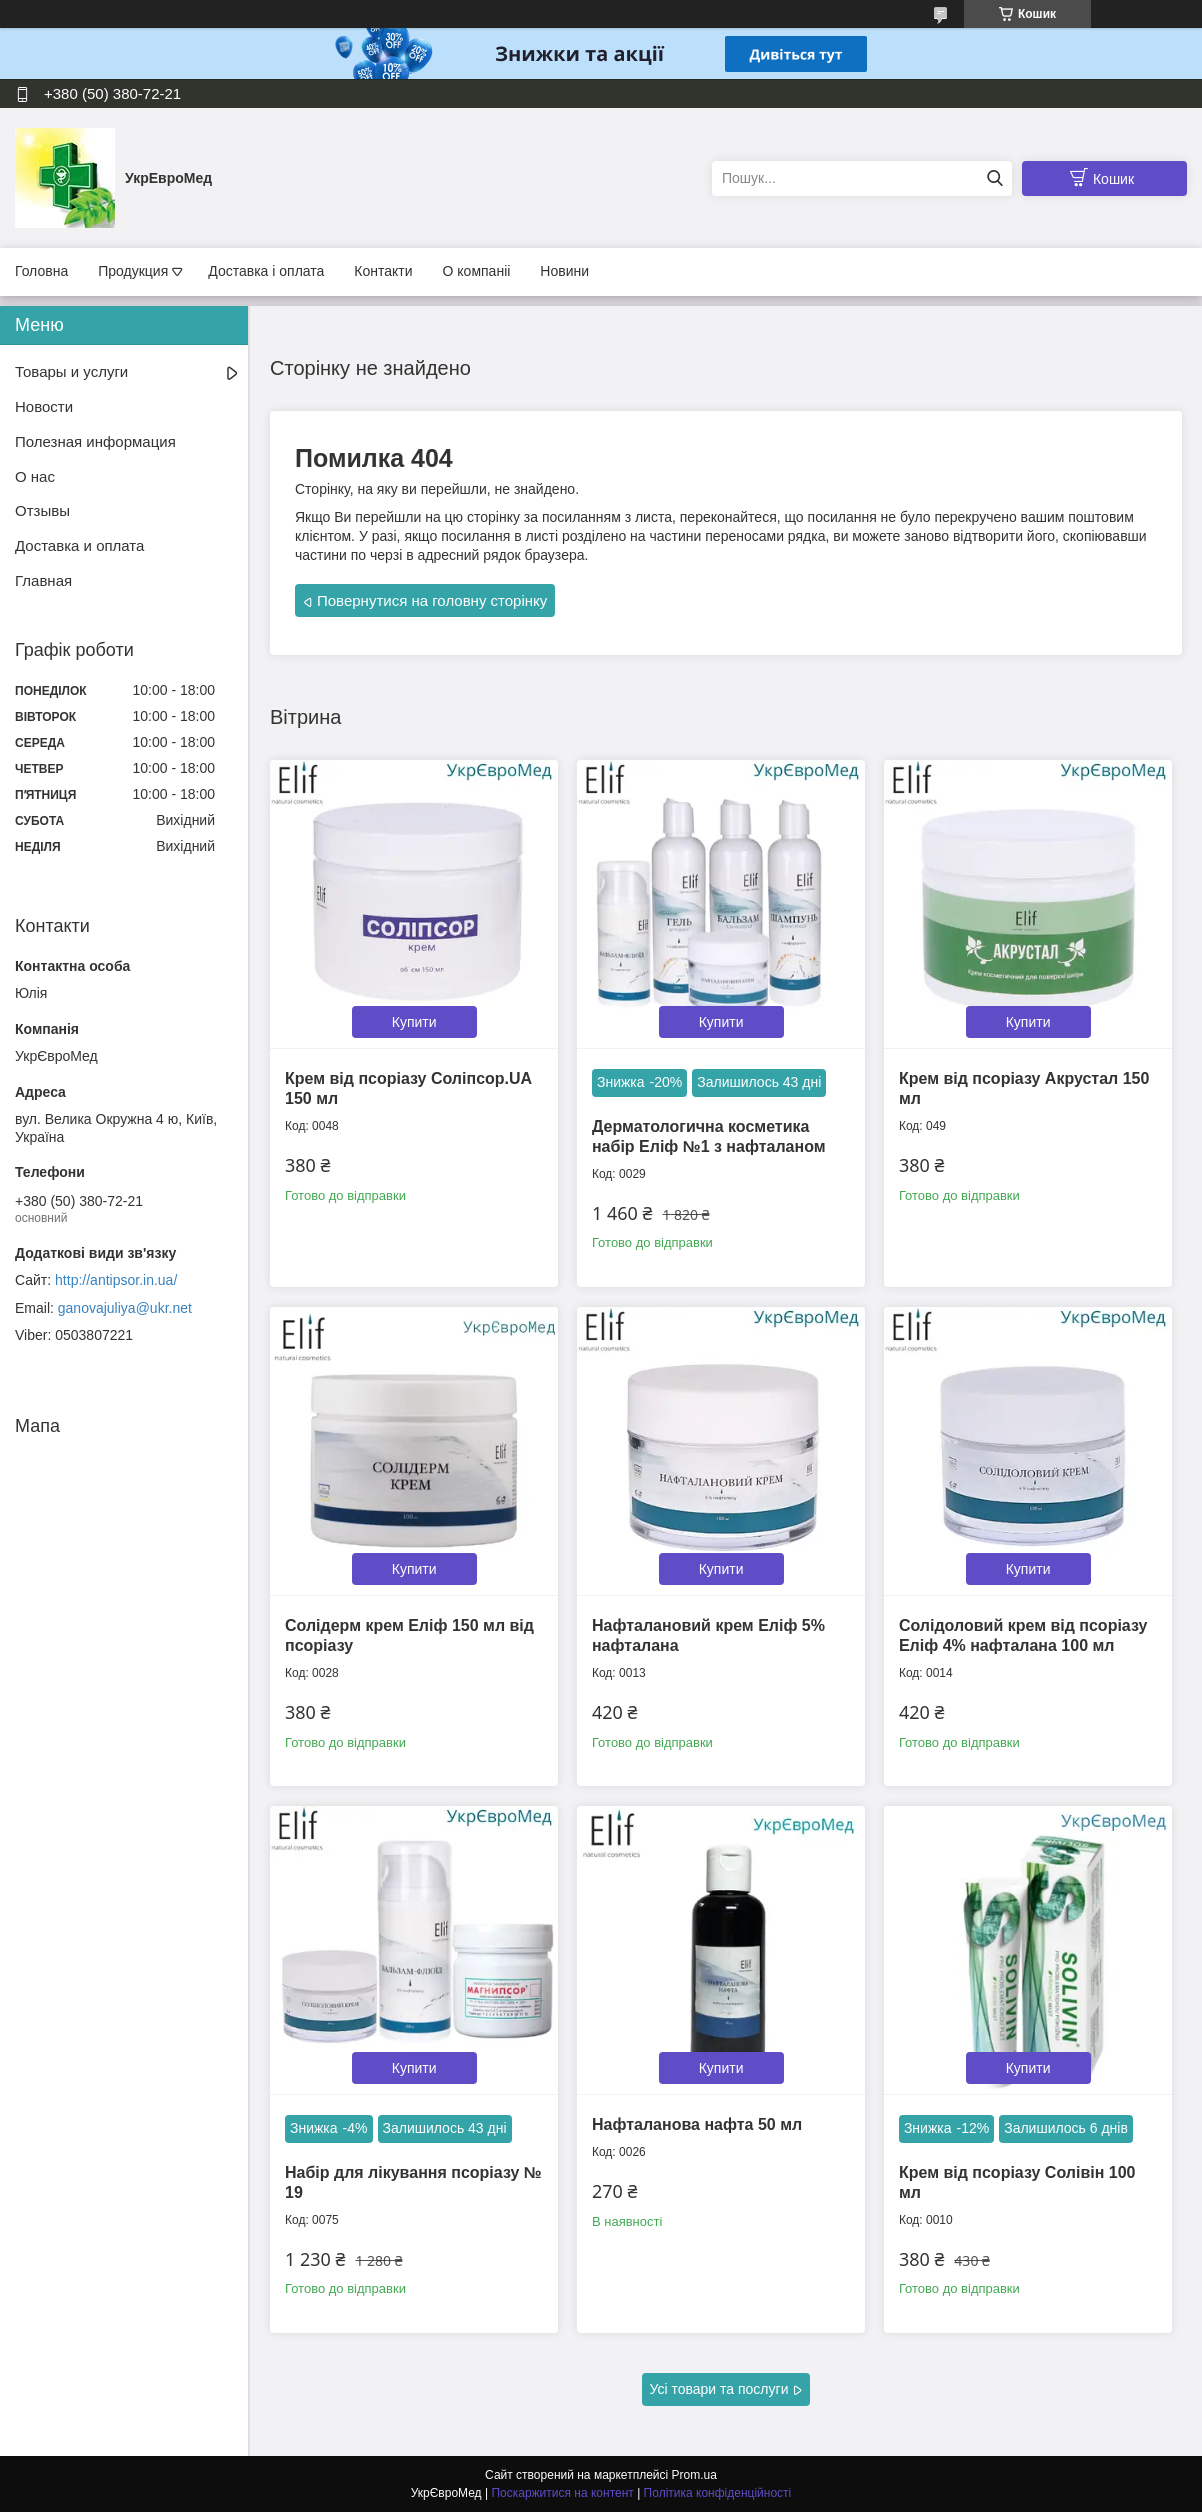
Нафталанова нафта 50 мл (697, 2124)
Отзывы (42, 510)
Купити (414, 1022)
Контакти (383, 271)
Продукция (133, 271)
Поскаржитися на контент (562, 2493)
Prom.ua (694, 2475)
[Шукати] (994, 178)
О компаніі (477, 271)
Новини (564, 271)
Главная (43, 580)
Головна (41, 271)
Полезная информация (95, 441)
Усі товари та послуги (719, 2389)
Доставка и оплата (79, 545)
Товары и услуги (71, 371)
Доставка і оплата (266, 271)
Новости (44, 406)
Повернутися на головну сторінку (432, 600)
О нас (35, 476)
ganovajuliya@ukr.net (125, 1308)
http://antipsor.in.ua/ (116, 1280)
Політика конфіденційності (718, 2493)
